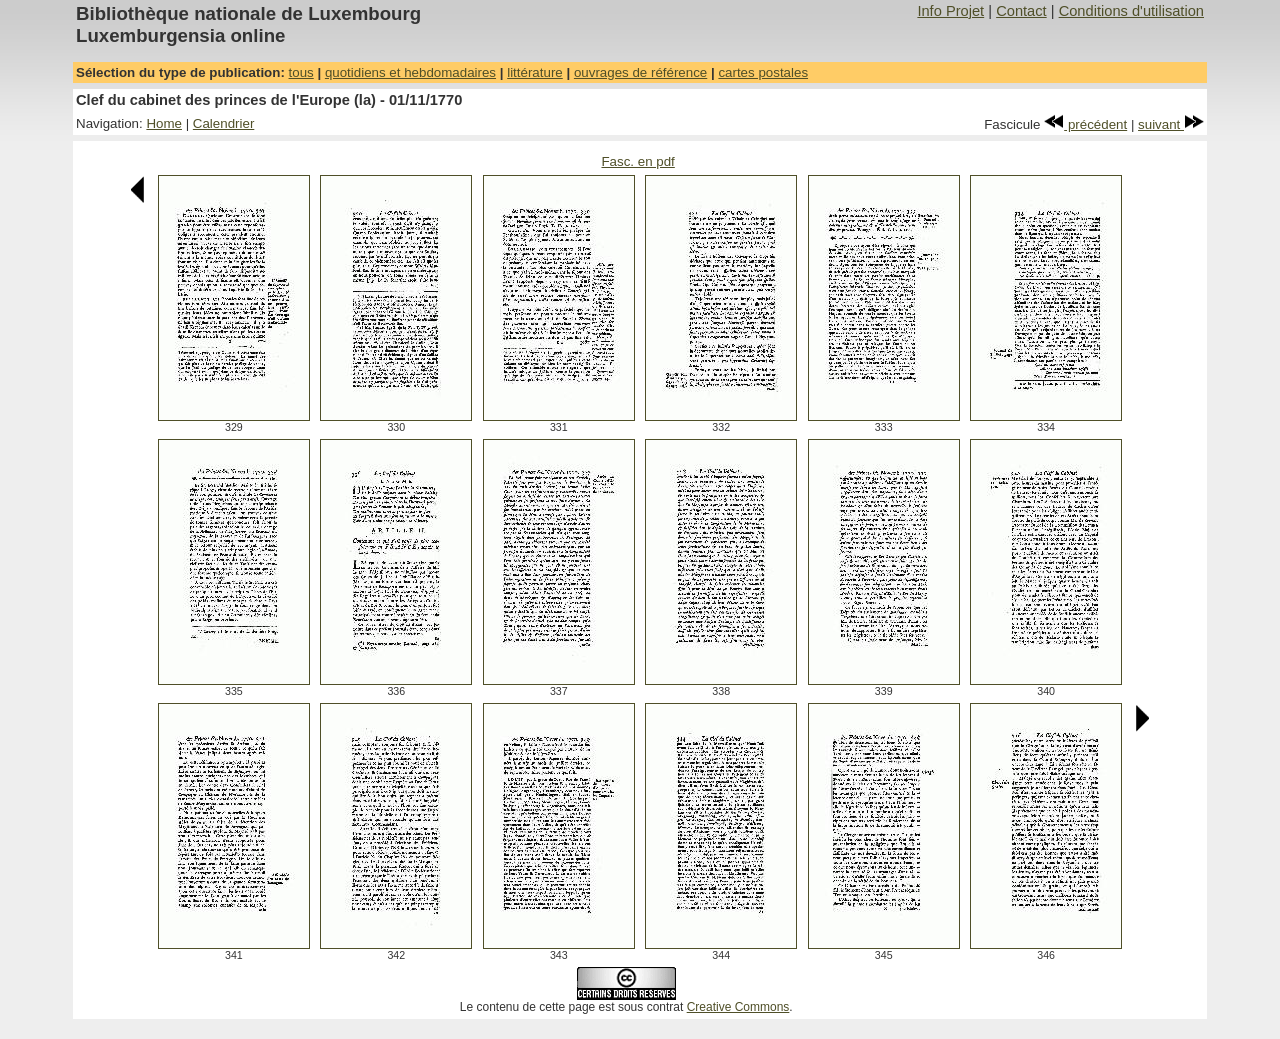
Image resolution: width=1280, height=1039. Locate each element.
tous (301, 72)
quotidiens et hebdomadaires (410, 72)
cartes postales (763, 72)
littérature (535, 72)
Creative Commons (738, 1007)
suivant (1171, 124)
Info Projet (950, 11)
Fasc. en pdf (637, 161)
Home (164, 123)
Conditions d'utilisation (1131, 11)
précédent (1085, 124)
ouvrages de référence (640, 72)
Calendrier (224, 123)
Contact (1021, 11)
